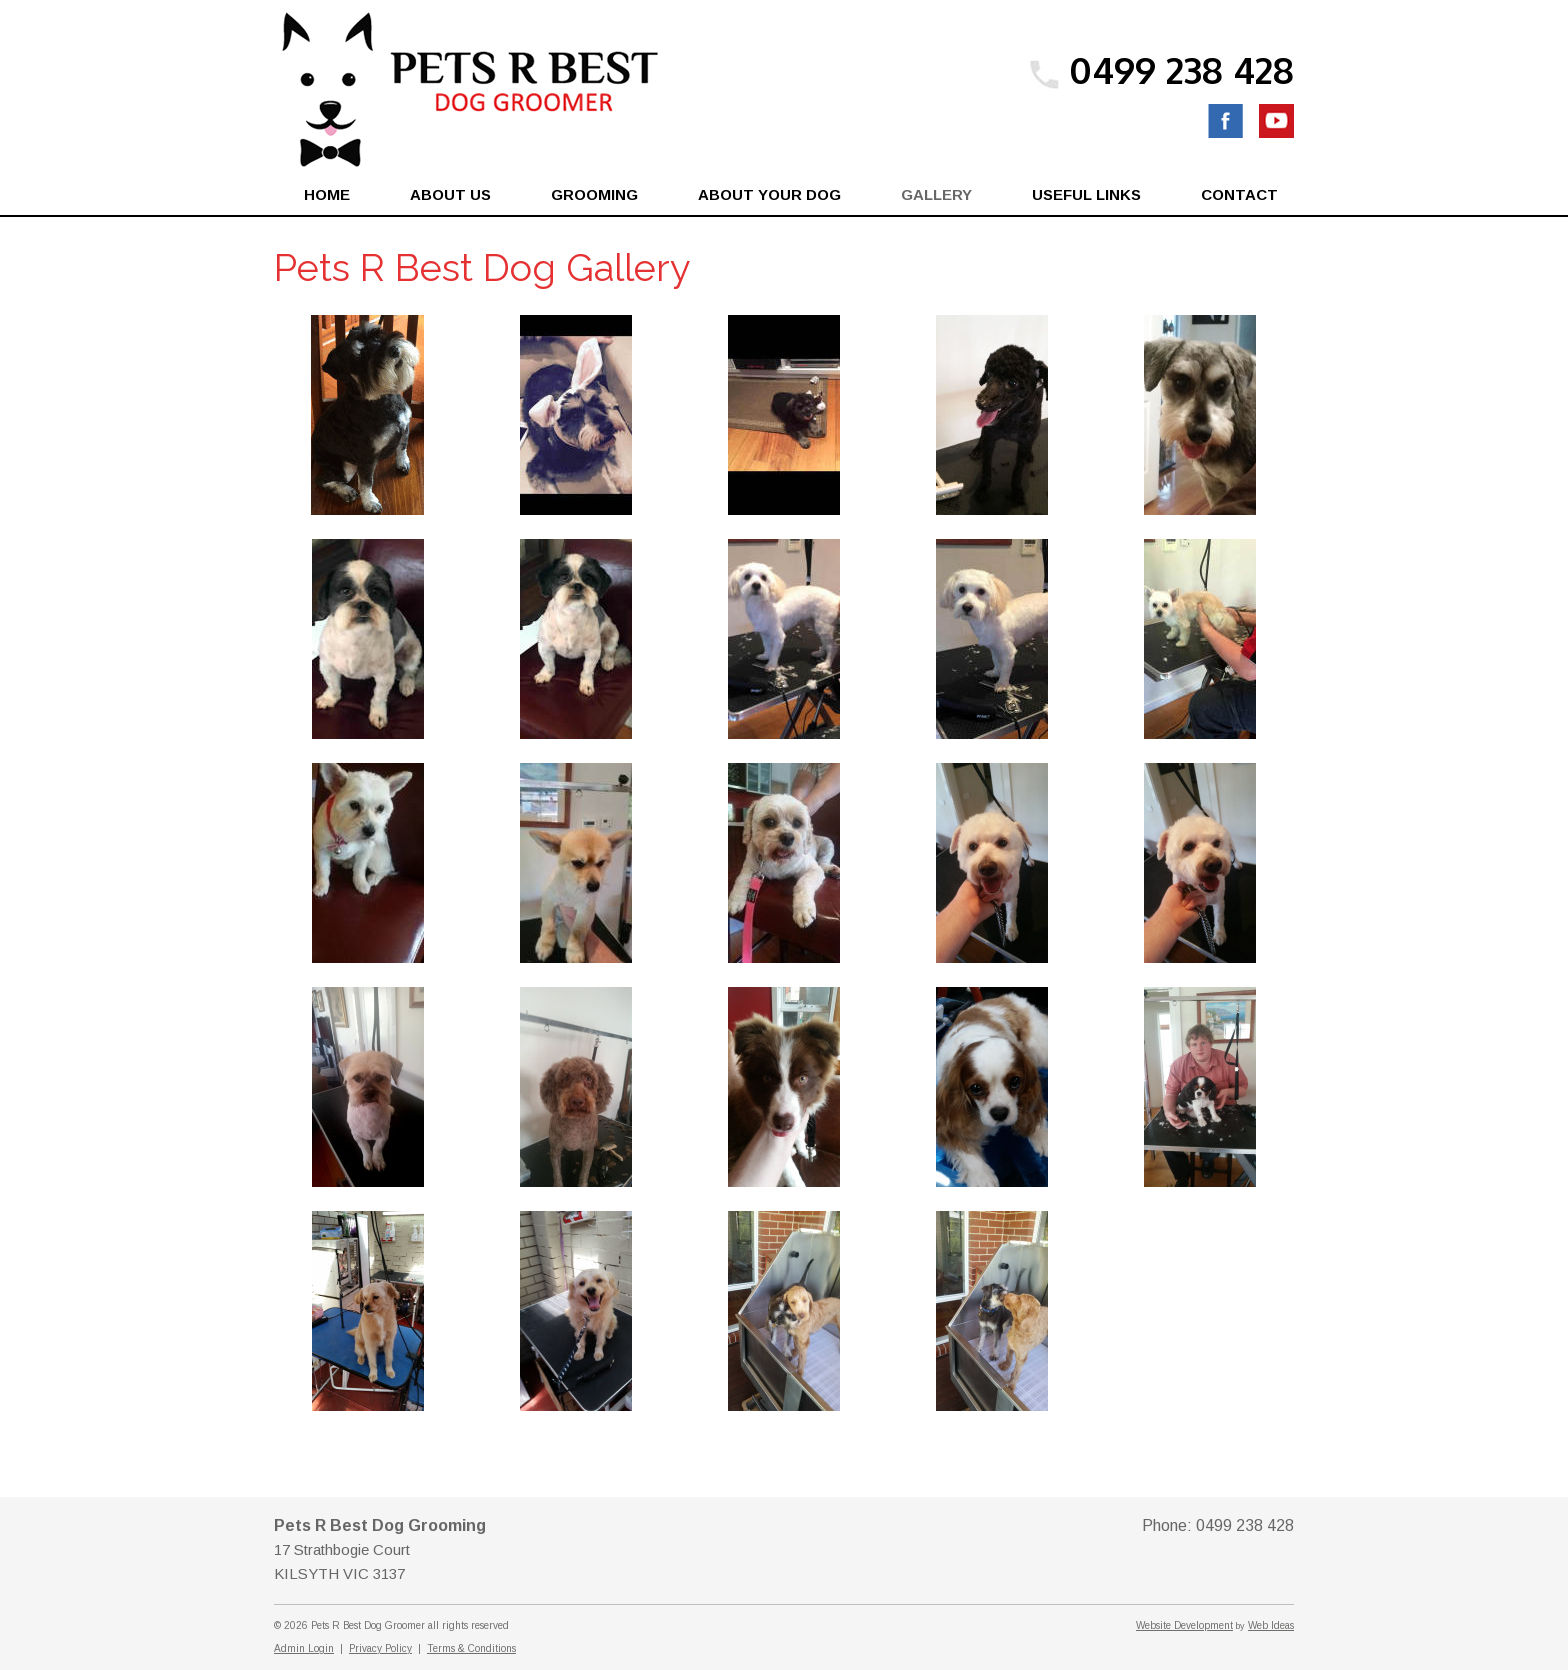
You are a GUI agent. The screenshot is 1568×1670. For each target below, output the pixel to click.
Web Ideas (1271, 1625)
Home (327, 194)
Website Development (1184, 1625)
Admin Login (304, 1648)
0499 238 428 (1181, 69)
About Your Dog (769, 194)
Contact (1239, 194)
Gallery (936, 194)
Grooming (594, 194)
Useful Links (1086, 194)
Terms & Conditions (471, 1648)
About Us (450, 194)
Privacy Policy (380, 1648)
